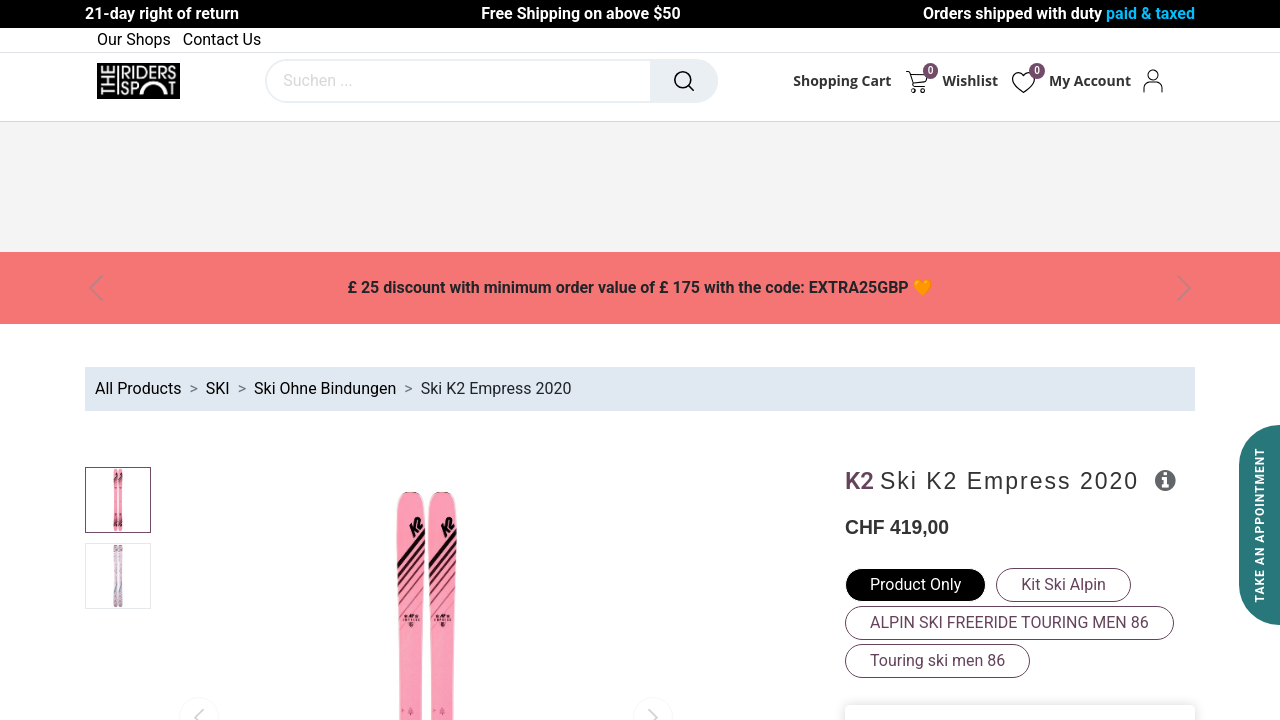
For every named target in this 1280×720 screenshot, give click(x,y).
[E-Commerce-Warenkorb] (916, 81)
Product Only (915, 584)
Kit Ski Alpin (1063, 584)
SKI (218, 388)
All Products (138, 388)
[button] (1165, 480)
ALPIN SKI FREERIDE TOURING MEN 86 (1009, 622)
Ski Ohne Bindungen (325, 388)
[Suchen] (684, 81)
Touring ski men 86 (937, 660)
